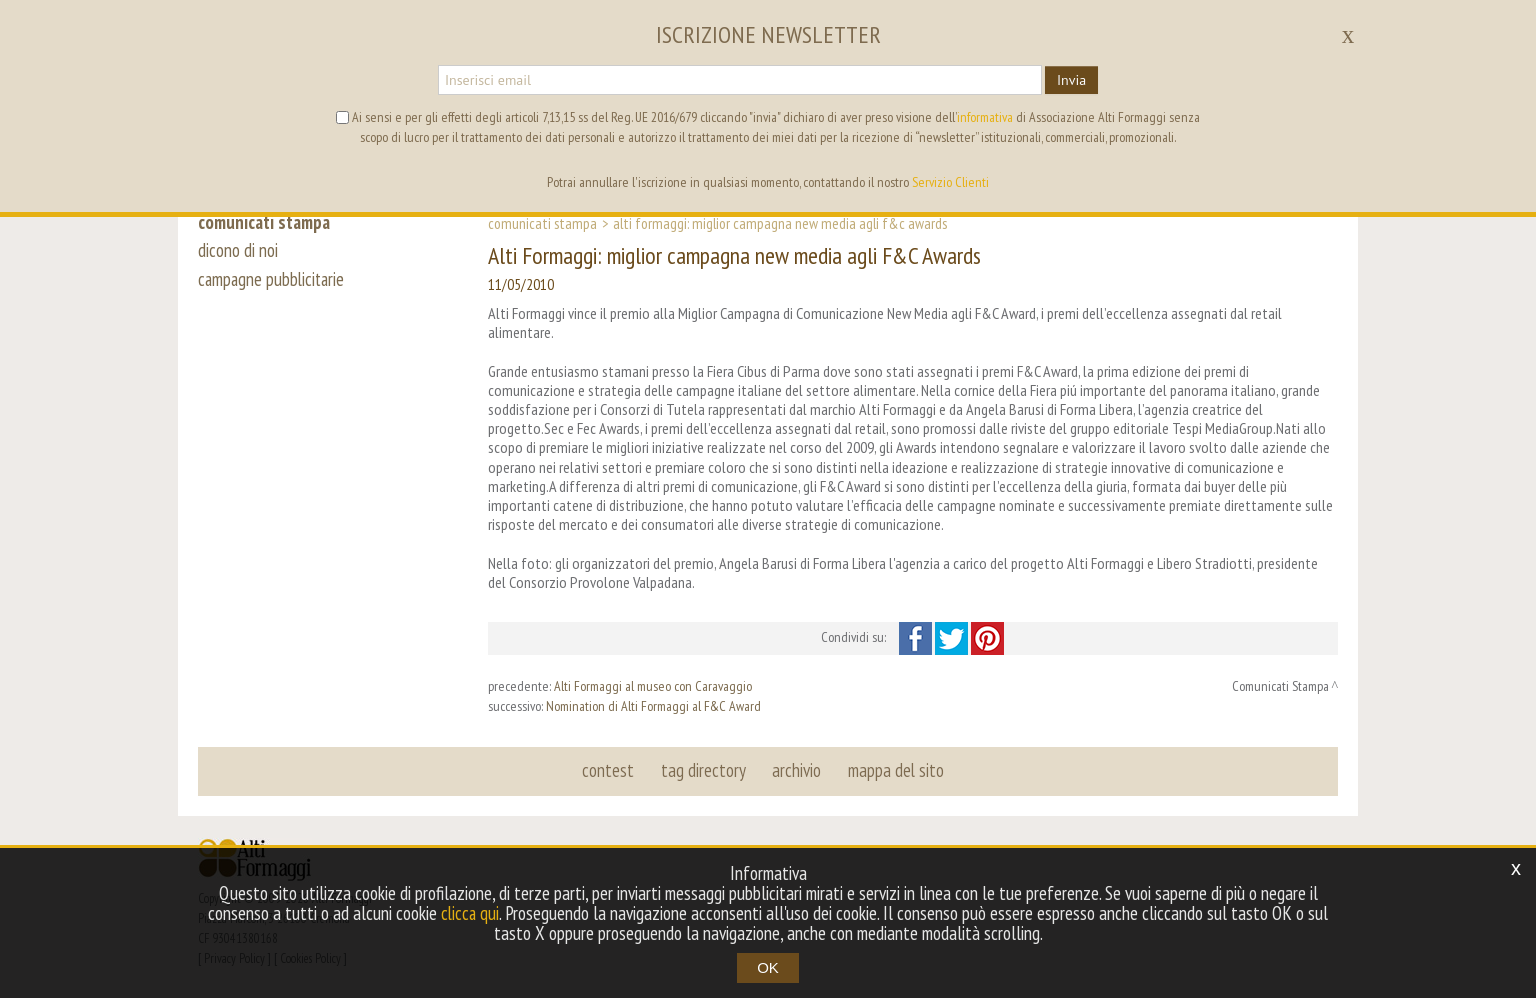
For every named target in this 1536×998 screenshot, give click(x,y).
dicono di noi (238, 252)
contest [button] (609, 770)
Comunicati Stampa (542, 223)
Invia (1071, 80)
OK (768, 967)
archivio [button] (796, 770)
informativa (985, 117)
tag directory (703, 770)
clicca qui (470, 913)
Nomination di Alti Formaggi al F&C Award (653, 706)
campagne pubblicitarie (273, 282)
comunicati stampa (266, 222)
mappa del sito (895, 770)
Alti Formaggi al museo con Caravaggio (653, 686)
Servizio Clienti (950, 182)
